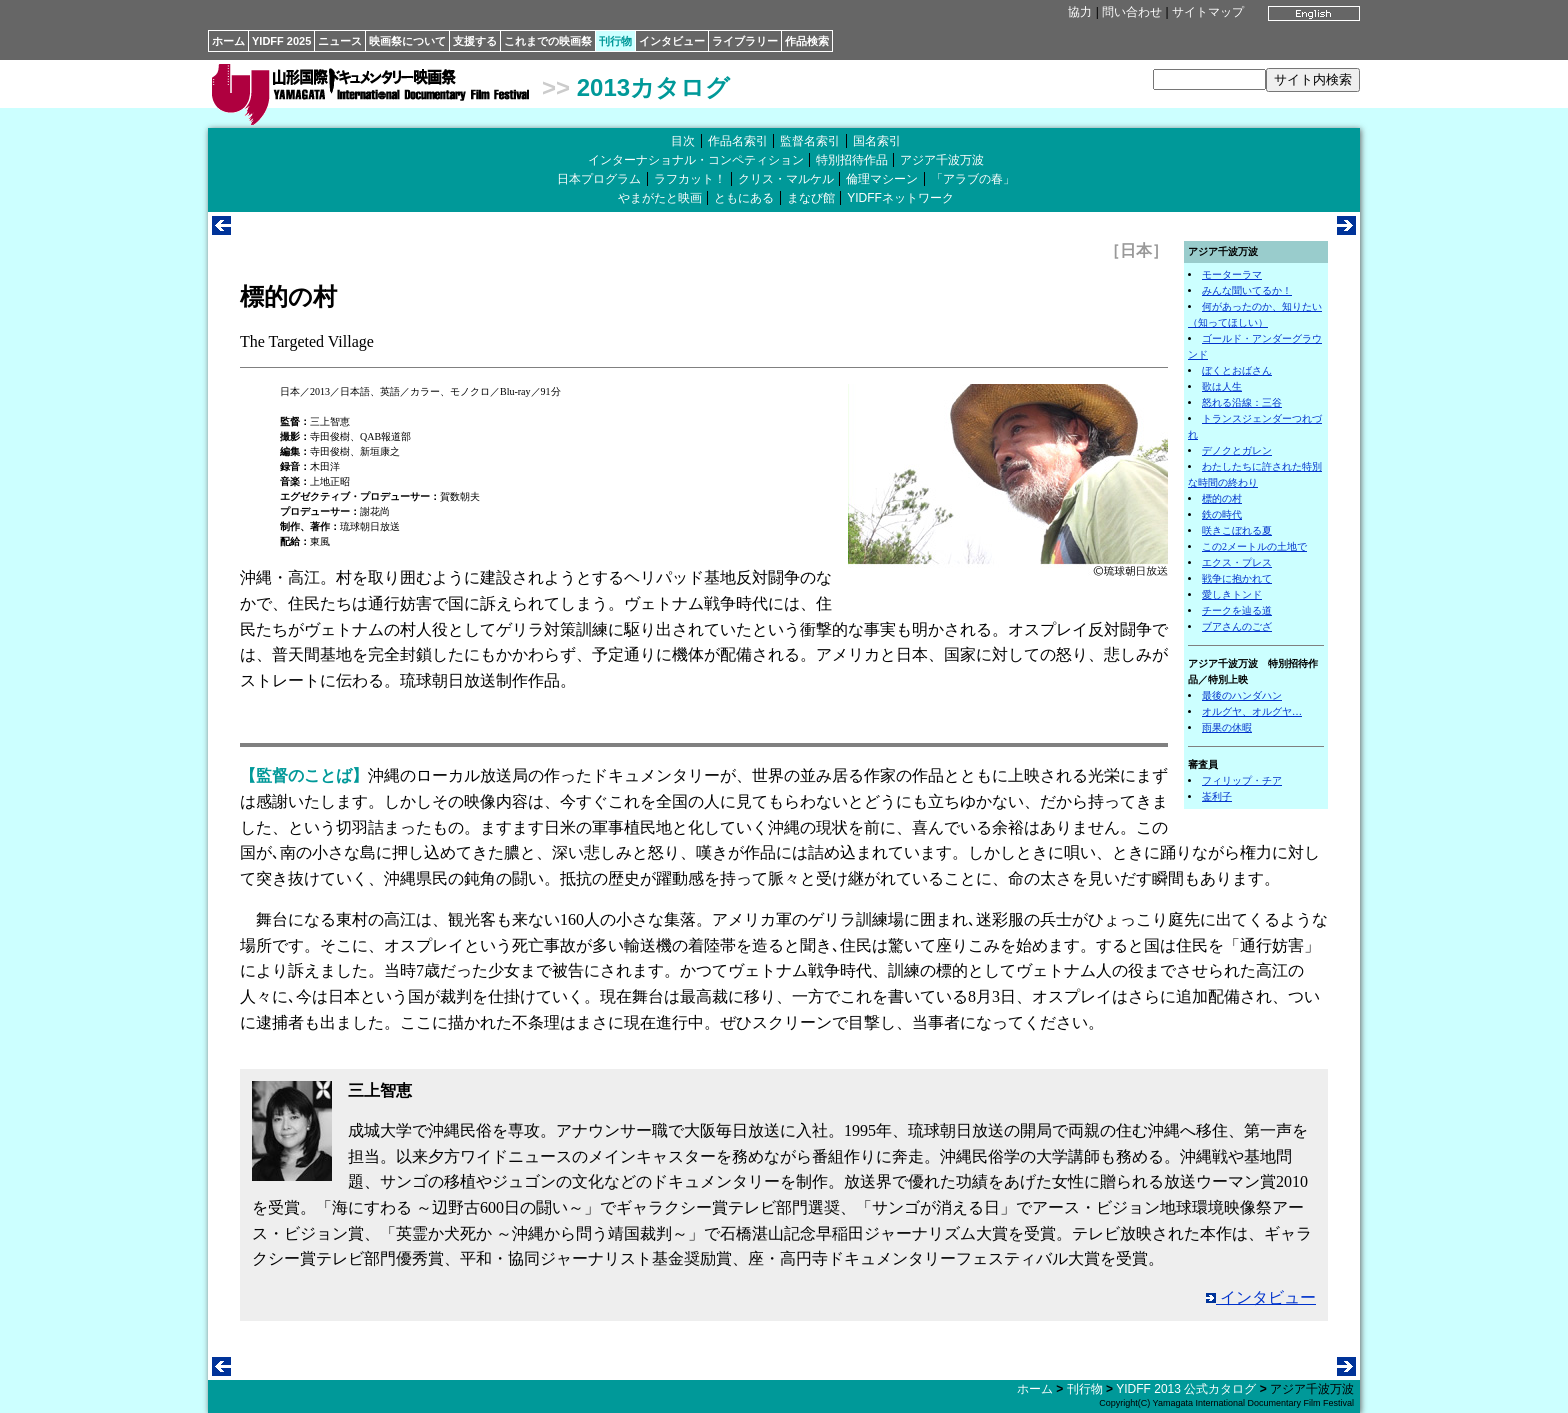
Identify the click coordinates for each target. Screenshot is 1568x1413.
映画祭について (407, 41)
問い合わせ (1132, 12)
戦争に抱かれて (1237, 578)
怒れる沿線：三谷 (1242, 402)
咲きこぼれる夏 (1237, 530)
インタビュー (672, 41)
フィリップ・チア (1242, 780)
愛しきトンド (1232, 594)
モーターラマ (1232, 274)
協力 (1080, 12)
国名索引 (877, 141)
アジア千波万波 (942, 160)
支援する (475, 41)
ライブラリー (745, 41)
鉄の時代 (1222, 514)
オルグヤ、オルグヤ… (1252, 711)
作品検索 (807, 41)
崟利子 (1217, 796)
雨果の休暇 (1227, 727)
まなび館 (811, 198)
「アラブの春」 (973, 179)
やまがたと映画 (660, 198)
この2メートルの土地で (1254, 546)
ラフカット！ (690, 179)
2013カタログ (653, 87)
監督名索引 (810, 141)
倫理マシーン (882, 179)
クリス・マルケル (786, 179)
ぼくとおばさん (1237, 370)
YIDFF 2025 (281, 41)
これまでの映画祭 (548, 41)
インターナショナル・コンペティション (696, 160)
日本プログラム (599, 179)
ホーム (228, 41)
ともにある (744, 198)
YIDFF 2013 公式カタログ (1186, 1389)
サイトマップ (1208, 12)
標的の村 (1222, 498)
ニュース (340, 41)
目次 (683, 141)
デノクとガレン (1237, 450)
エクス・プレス (1237, 562)
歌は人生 (1222, 386)
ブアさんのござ (1237, 626)
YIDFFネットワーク (900, 198)
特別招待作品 (852, 160)
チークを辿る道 (1237, 610)
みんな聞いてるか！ (1247, 290)
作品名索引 (738, 141)
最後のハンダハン (1242, 695)
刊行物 (615, 41)
